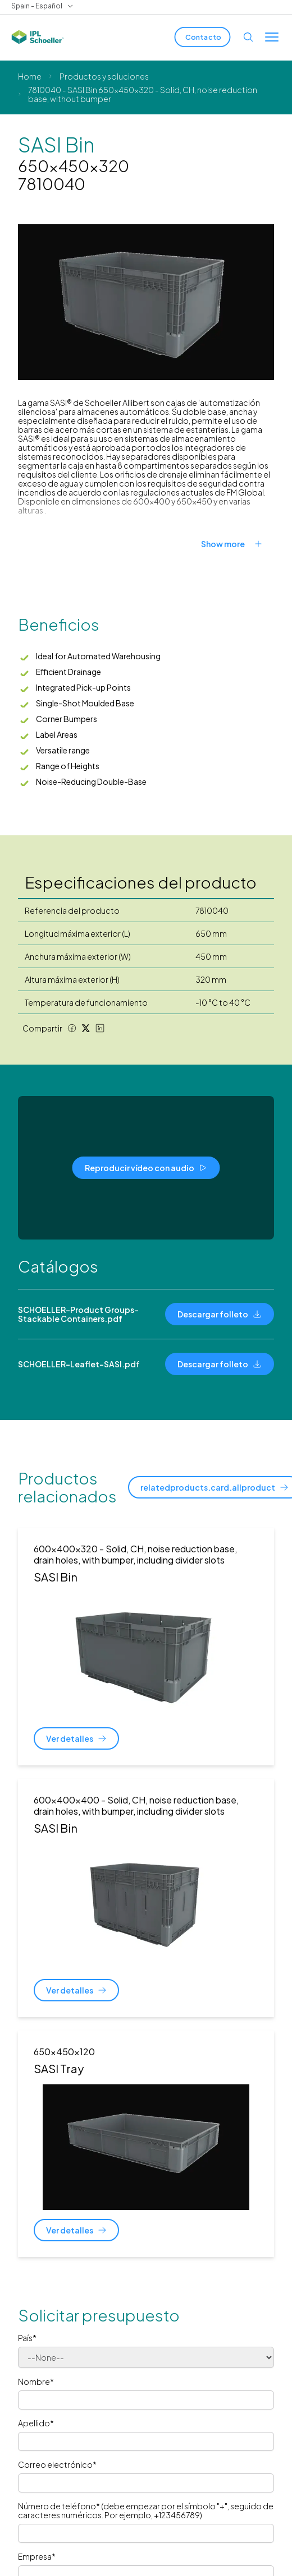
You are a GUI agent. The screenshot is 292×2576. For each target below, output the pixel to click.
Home (30, 76)
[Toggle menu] (272, 37)
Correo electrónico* (57, 2464)
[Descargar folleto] (219, 1314)
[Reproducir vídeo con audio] (146, 1168)
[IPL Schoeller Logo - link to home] (37, 37)
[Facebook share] (72, 1028)
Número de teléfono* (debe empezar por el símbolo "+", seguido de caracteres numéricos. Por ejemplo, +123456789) (145, 2510)
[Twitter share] (85, 1028)
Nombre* (36, 2381)
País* (27, 2337)
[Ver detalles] (76, 1738)
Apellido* (36, 2422)
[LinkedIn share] (100, 1028)
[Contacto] (203, 37)
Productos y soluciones (104, 76)
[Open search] (248, 37)
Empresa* (37, 2556)
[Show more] (237, 543)
